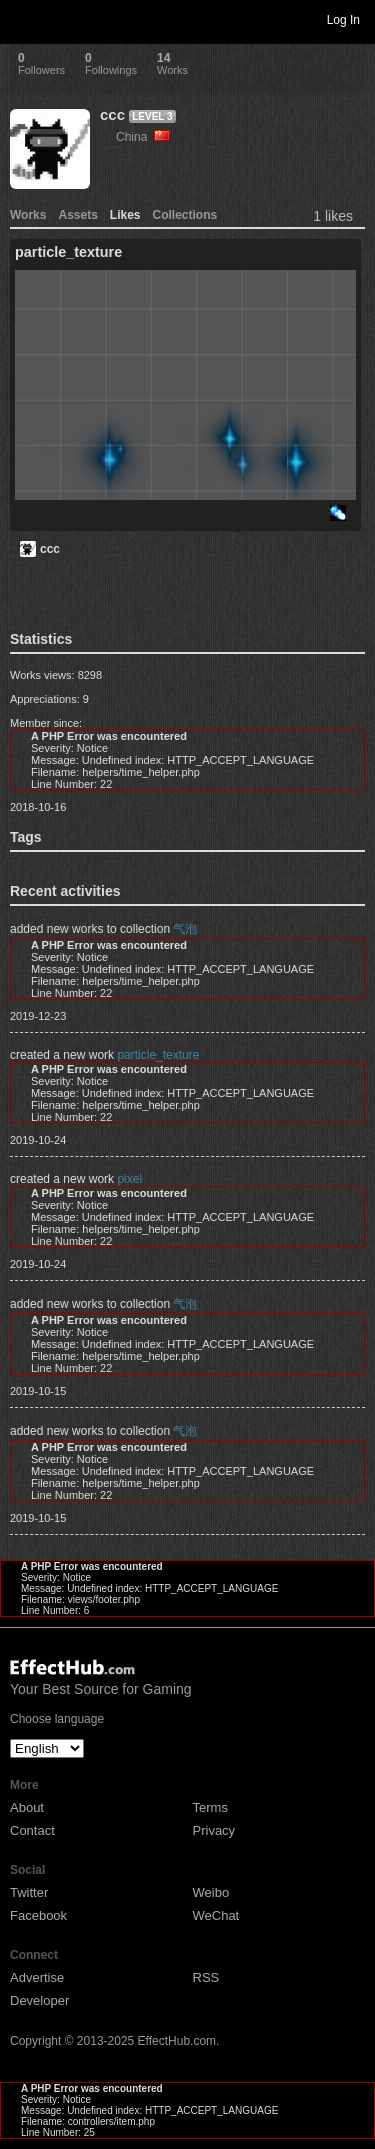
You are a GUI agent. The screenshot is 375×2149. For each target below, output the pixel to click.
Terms (210, 1807)
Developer (39, 2000)
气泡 (185, 929)
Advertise (37, 1977)
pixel (129, 1179)
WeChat (216, 1915)
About (27, 1807)
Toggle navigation (24, 19)
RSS (206, 1977)
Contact (32, 1830)
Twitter (29, 1892)
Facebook (38, 1915)
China (143, 137)
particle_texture (158, 1055)
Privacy (214, 1830)
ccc (112, 114)
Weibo (211, 1892)
